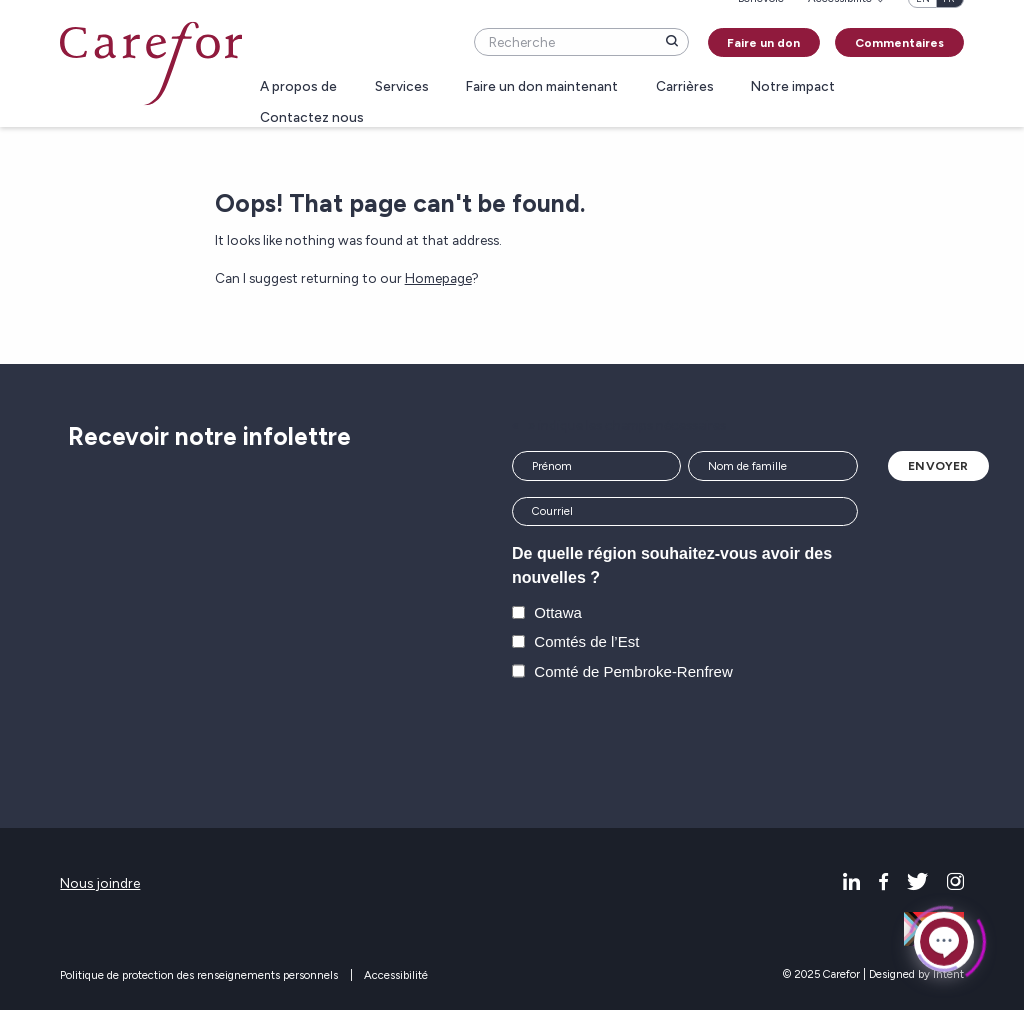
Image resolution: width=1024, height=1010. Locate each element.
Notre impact (793, 87)
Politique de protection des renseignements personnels (199, 975)
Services (402, 87)
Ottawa (558, 612)
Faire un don (763, 43)
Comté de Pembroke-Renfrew (633, 671)
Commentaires (899, 43)
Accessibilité (396, 975)
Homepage (438, 278)
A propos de (298, 87)
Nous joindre (100, 883)
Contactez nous (312, 118)
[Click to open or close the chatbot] (944, 941)
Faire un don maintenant (542, 87)
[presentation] (664, 741)
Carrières (685, 87)
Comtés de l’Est (586, 641)
